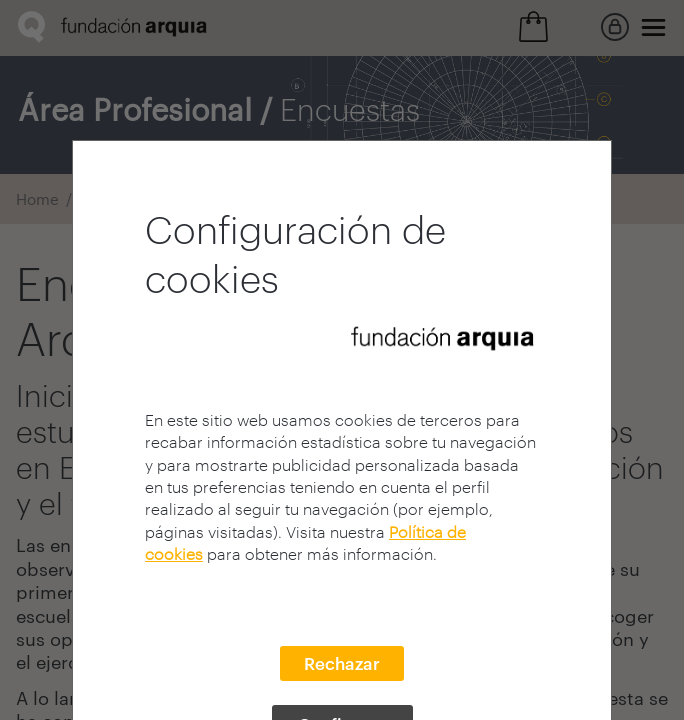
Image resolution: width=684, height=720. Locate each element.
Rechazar (342, 663)
